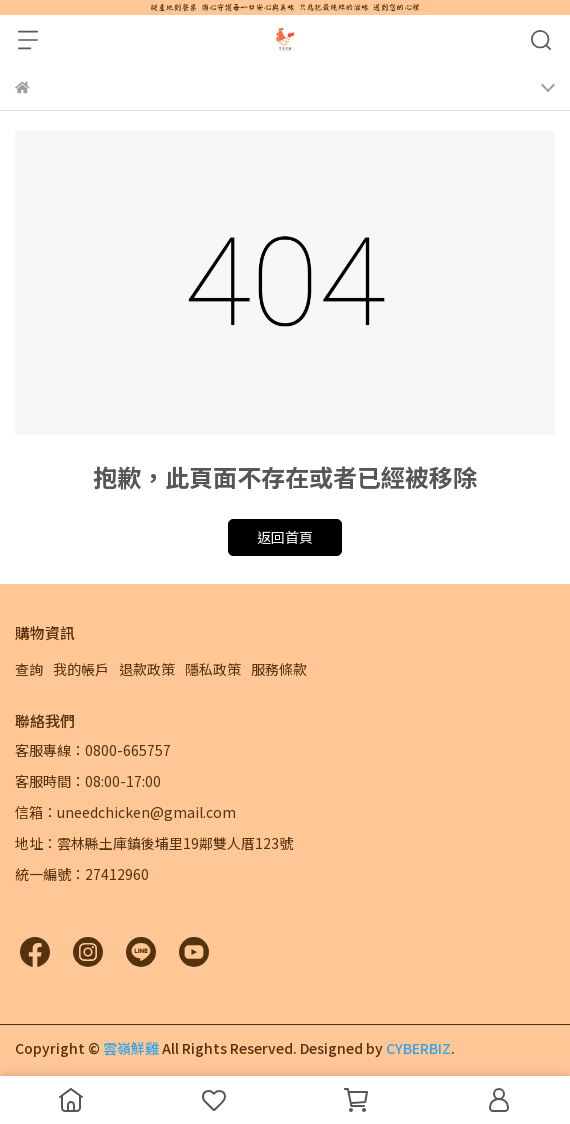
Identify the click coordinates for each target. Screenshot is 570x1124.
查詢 (29, 669)
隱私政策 (213, 669)
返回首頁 (285, 537)
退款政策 (147, 669)
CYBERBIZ (418, 1048)
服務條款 (279, 669)
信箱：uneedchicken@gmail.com (125, 812)
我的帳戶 (81, 669)
